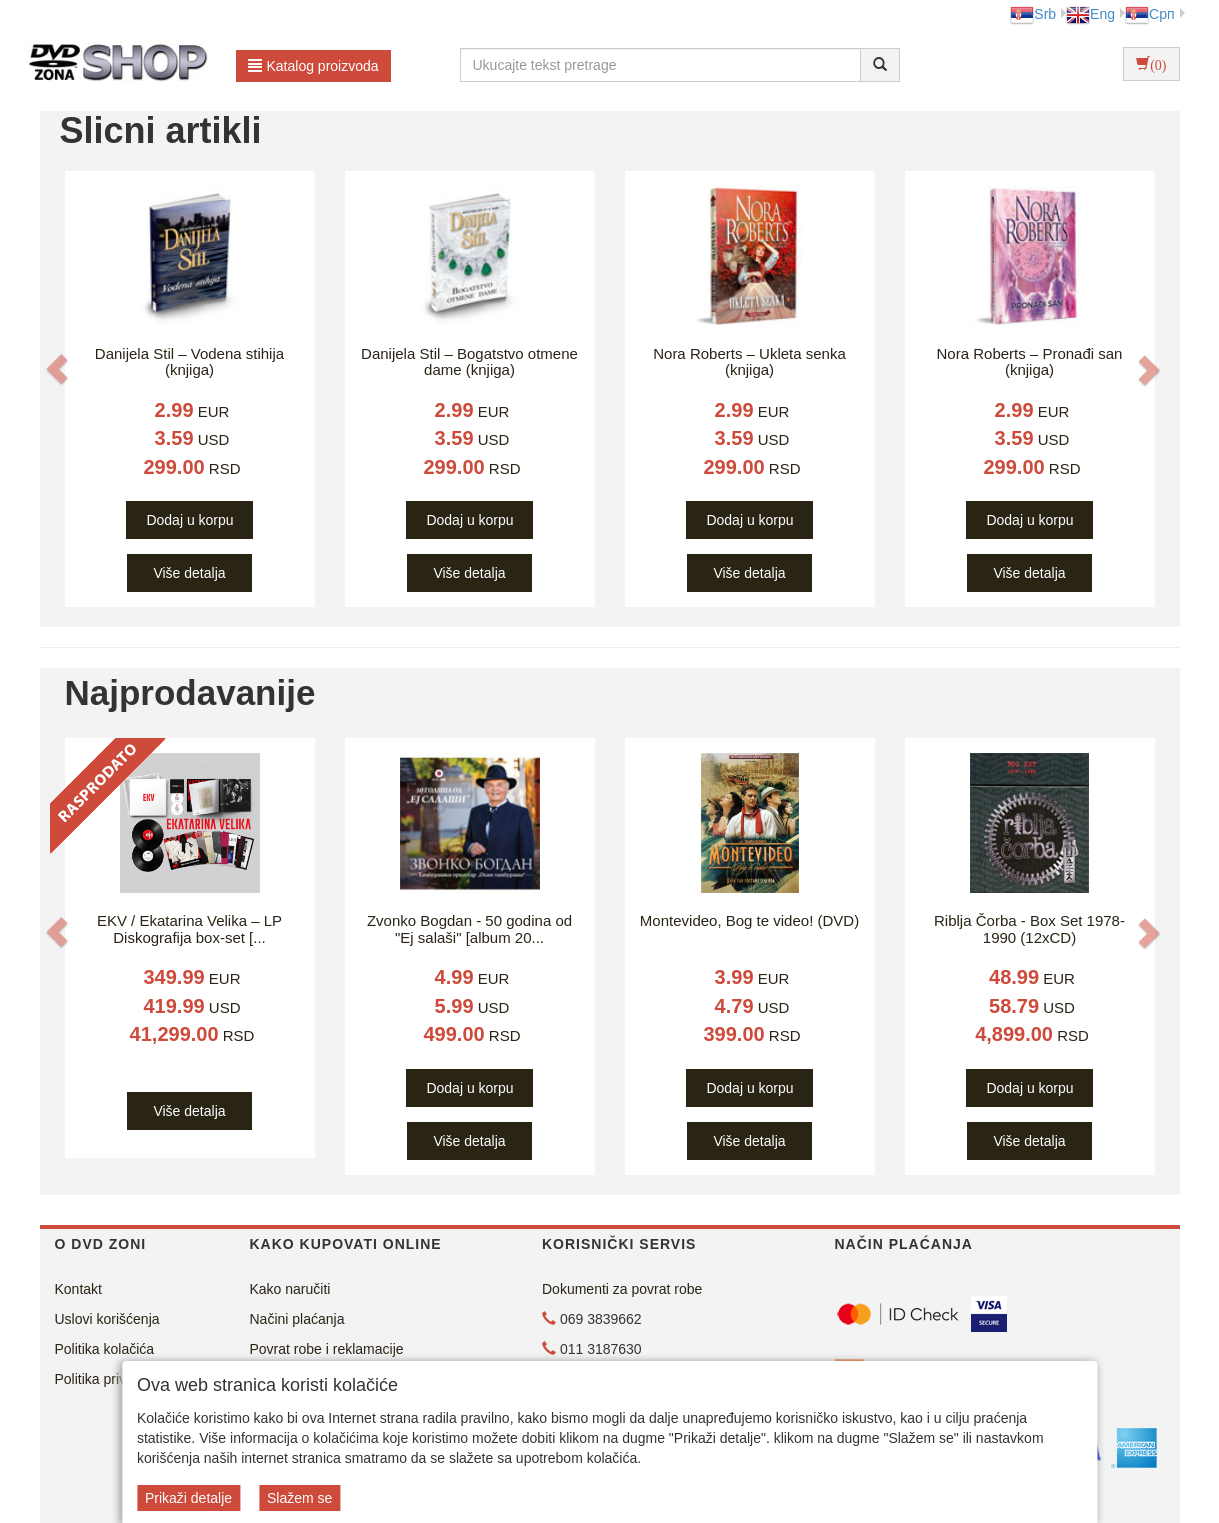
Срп (1149, 14)
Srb (1033, 14)
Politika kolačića (105, 1349)
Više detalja (189, 573)
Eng (1090, 14)
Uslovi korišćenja (107, 1319)
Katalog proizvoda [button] (313, 66)
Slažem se (299, 1498)
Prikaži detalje (188, 1498)
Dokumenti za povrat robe (622, 1289)
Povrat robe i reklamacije (327, 1349)
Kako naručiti (290, 1289)
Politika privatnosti (111, 1379)
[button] (57, 369)
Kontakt (78, 1289)
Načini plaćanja (297, 1319)
